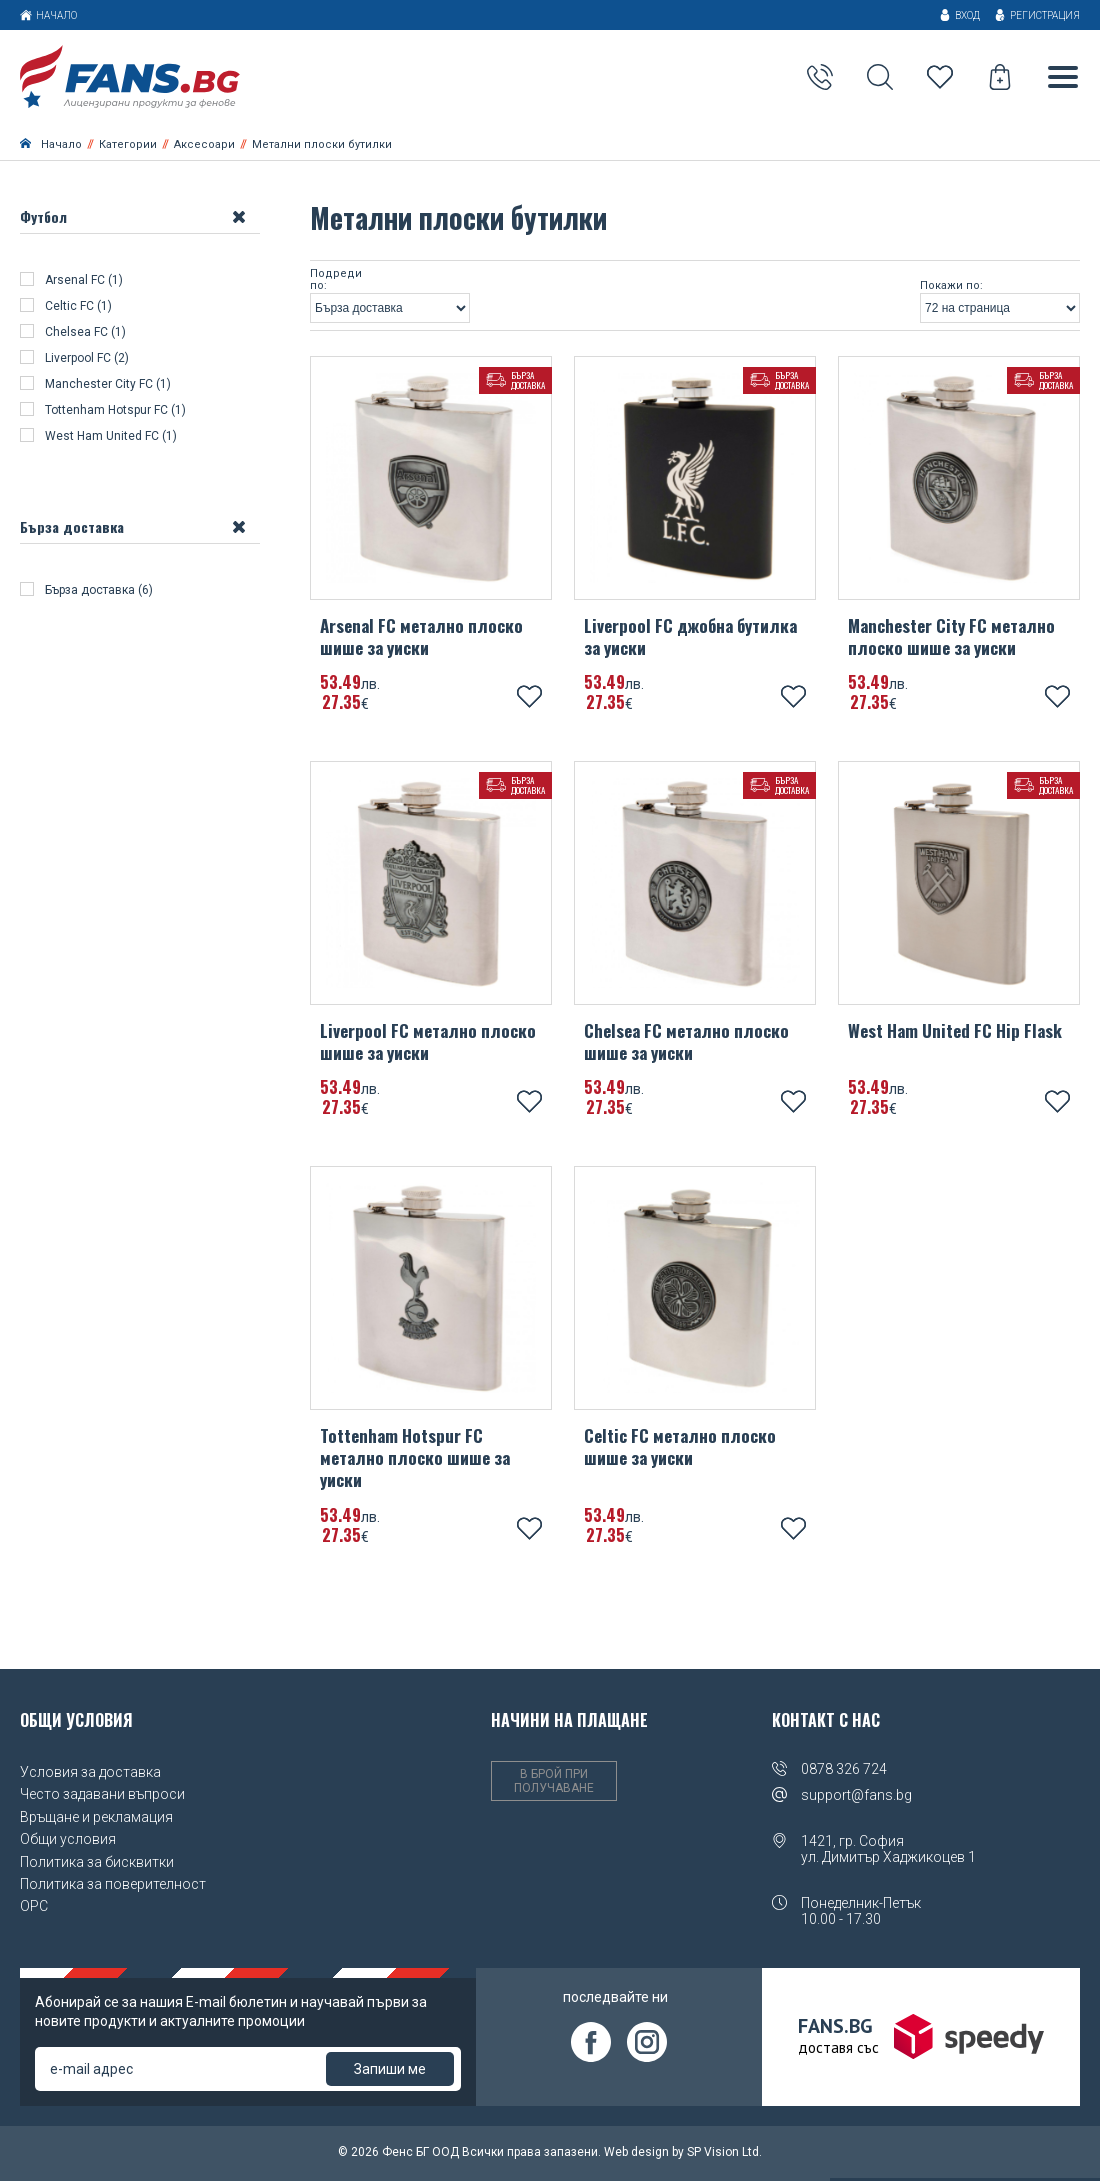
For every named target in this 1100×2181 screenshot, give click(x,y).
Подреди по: (336, 282)
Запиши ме (390, 2071)
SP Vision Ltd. (724, 2154)
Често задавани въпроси (102, 1797)
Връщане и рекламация (96, 1819)
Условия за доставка (90, 1774)
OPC (34, 1908)
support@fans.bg (856, 1797)
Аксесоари (204, 146)
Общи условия (68, 1841)
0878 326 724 (844, 1771)
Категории (128, 146)
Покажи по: (951, 288)
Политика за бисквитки (97, 1864)
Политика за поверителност (113, 1886)
